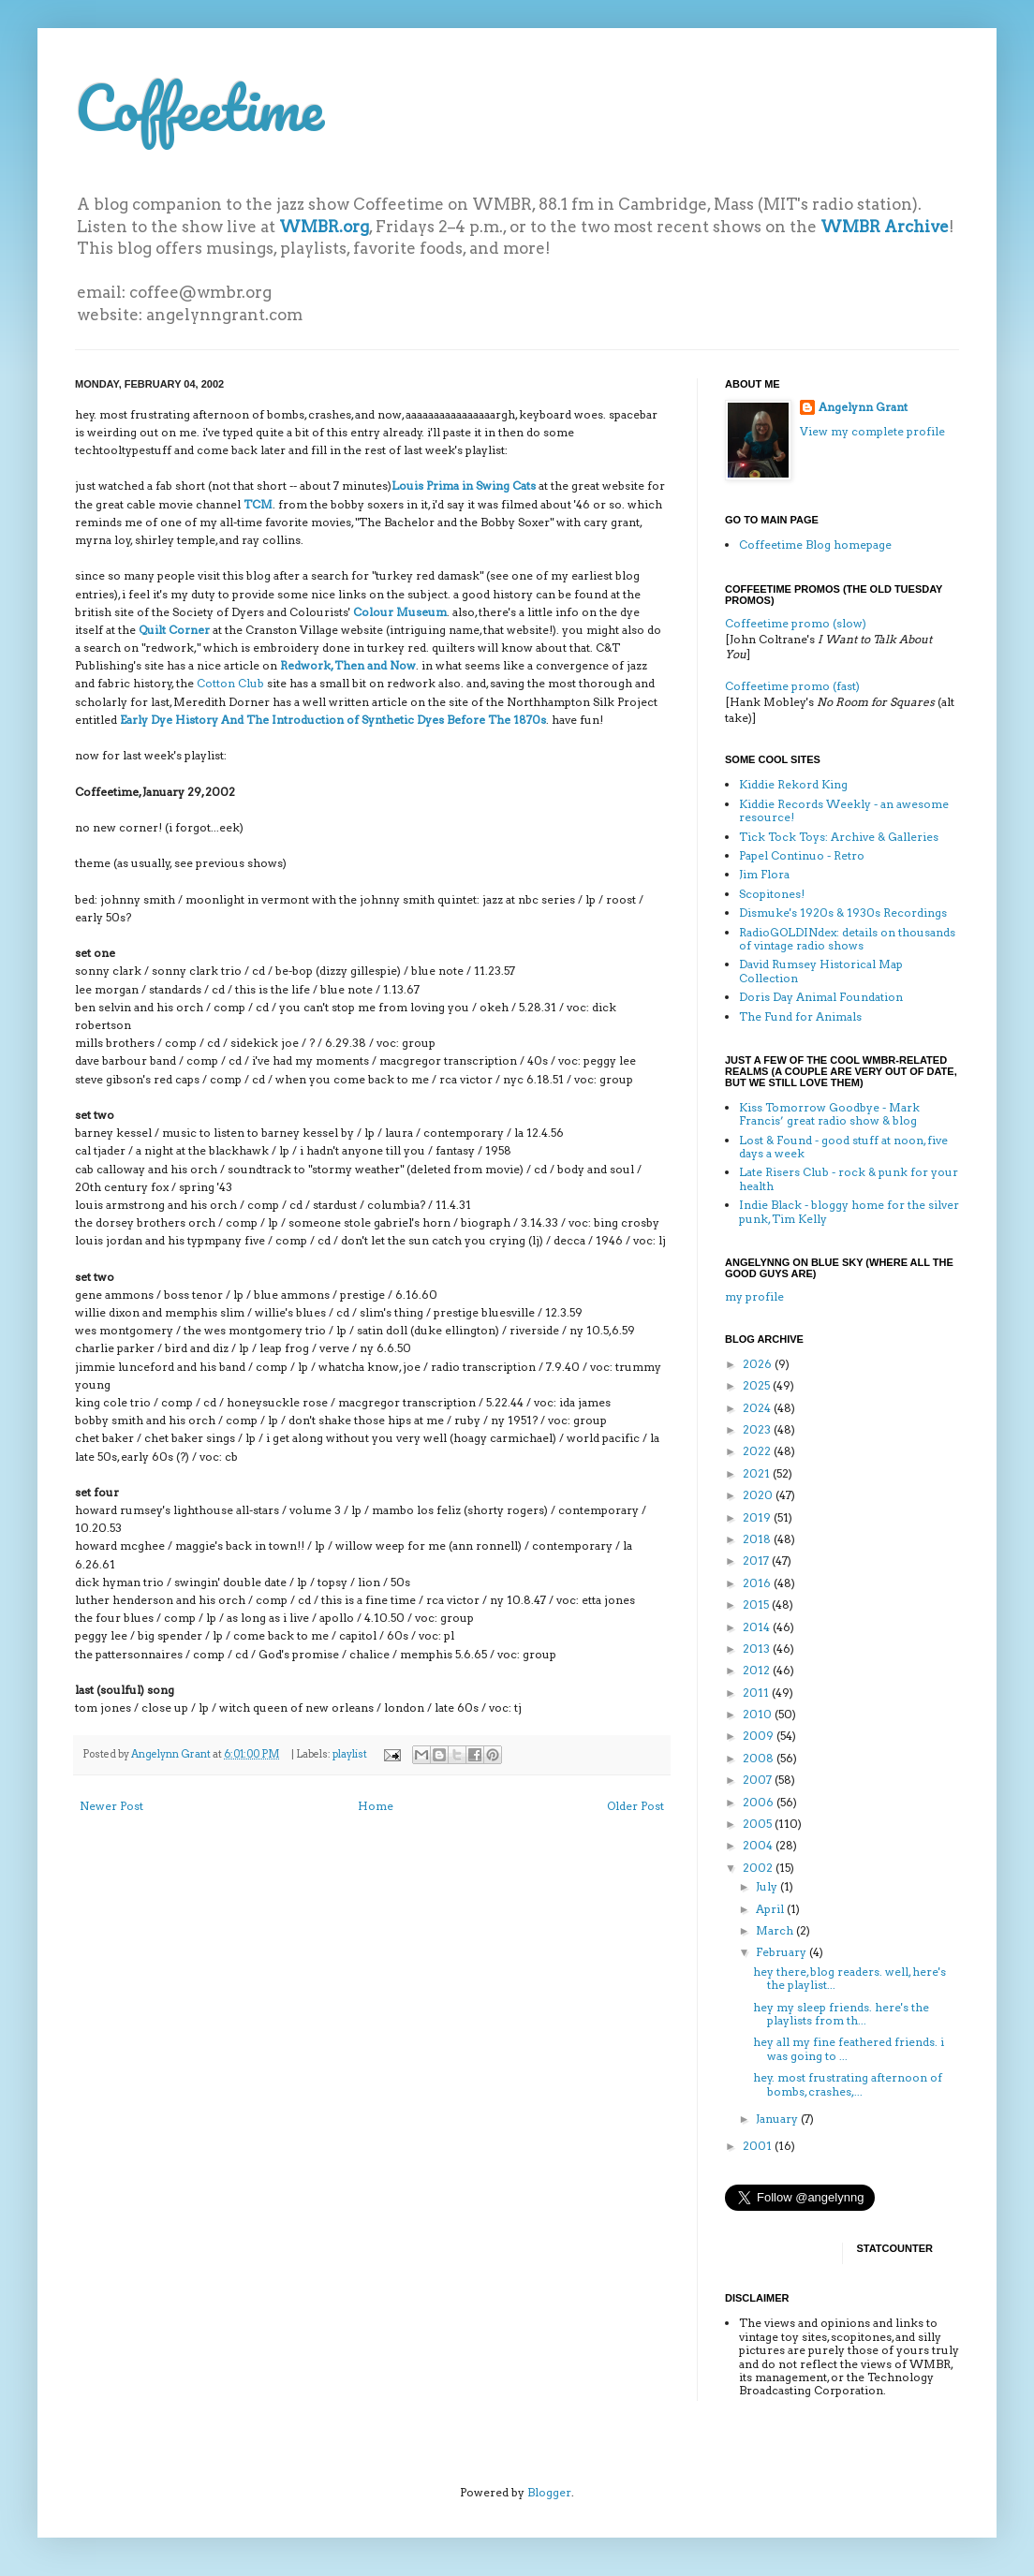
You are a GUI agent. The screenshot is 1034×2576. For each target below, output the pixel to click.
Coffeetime (199, 107)
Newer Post (111, 1806)
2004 (759, 1845)
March (776, 1930)
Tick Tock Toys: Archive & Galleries (838, 837)
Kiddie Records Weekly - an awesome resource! (844, 810)
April (771, 1909)
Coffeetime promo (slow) (795, 623)
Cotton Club (230, 683)
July (768, 1886)
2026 (759, 1364)
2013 (758, 1648)
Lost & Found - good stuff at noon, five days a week (843, 1146)
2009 (759, 1736)
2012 (758, 1670)
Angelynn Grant (172, 1754)
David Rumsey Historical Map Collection (821, 970)
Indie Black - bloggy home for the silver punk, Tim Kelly (849, 1211)
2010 (759, 1714)
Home (375, 1806)
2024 (758, 1408)
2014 (758, 1627)
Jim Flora (764, 874)
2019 (758, 1517)
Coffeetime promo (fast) (792, 686)
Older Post (635, 1806)
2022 (758, 1451)
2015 (757, 1604)
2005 (759, 1824)
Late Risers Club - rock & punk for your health (848, 1178)
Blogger (549, 2492)
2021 (758, 1473)
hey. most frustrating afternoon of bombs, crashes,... (847, 2084)
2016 (758, 1583)
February (782, 1952)
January (778, 2119)
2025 (758, 1385)
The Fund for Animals (800, 1016)
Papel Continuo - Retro (801, 855)
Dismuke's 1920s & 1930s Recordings (843, 912)
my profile (754, 1296)
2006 (759, 1802)
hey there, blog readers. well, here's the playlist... (849, 1978)
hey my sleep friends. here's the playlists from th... (841, 2013)
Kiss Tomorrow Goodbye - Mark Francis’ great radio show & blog (829, 1113)
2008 (759, 1758)
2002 (759, 1868)
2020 (759, 1495)
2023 (758, 1429)
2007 (759, 1780)
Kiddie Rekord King (793, 784)
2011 (757, 1692)
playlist (349, 1754)
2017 (757, 1560)
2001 (759, 2146)
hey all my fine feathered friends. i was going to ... (848, 2048)
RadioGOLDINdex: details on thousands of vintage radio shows (847, 938)
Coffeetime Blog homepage (815, 544)
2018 (758, 1539)
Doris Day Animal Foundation (821, 997)
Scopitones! (772, 894)
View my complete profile (872, 431)
